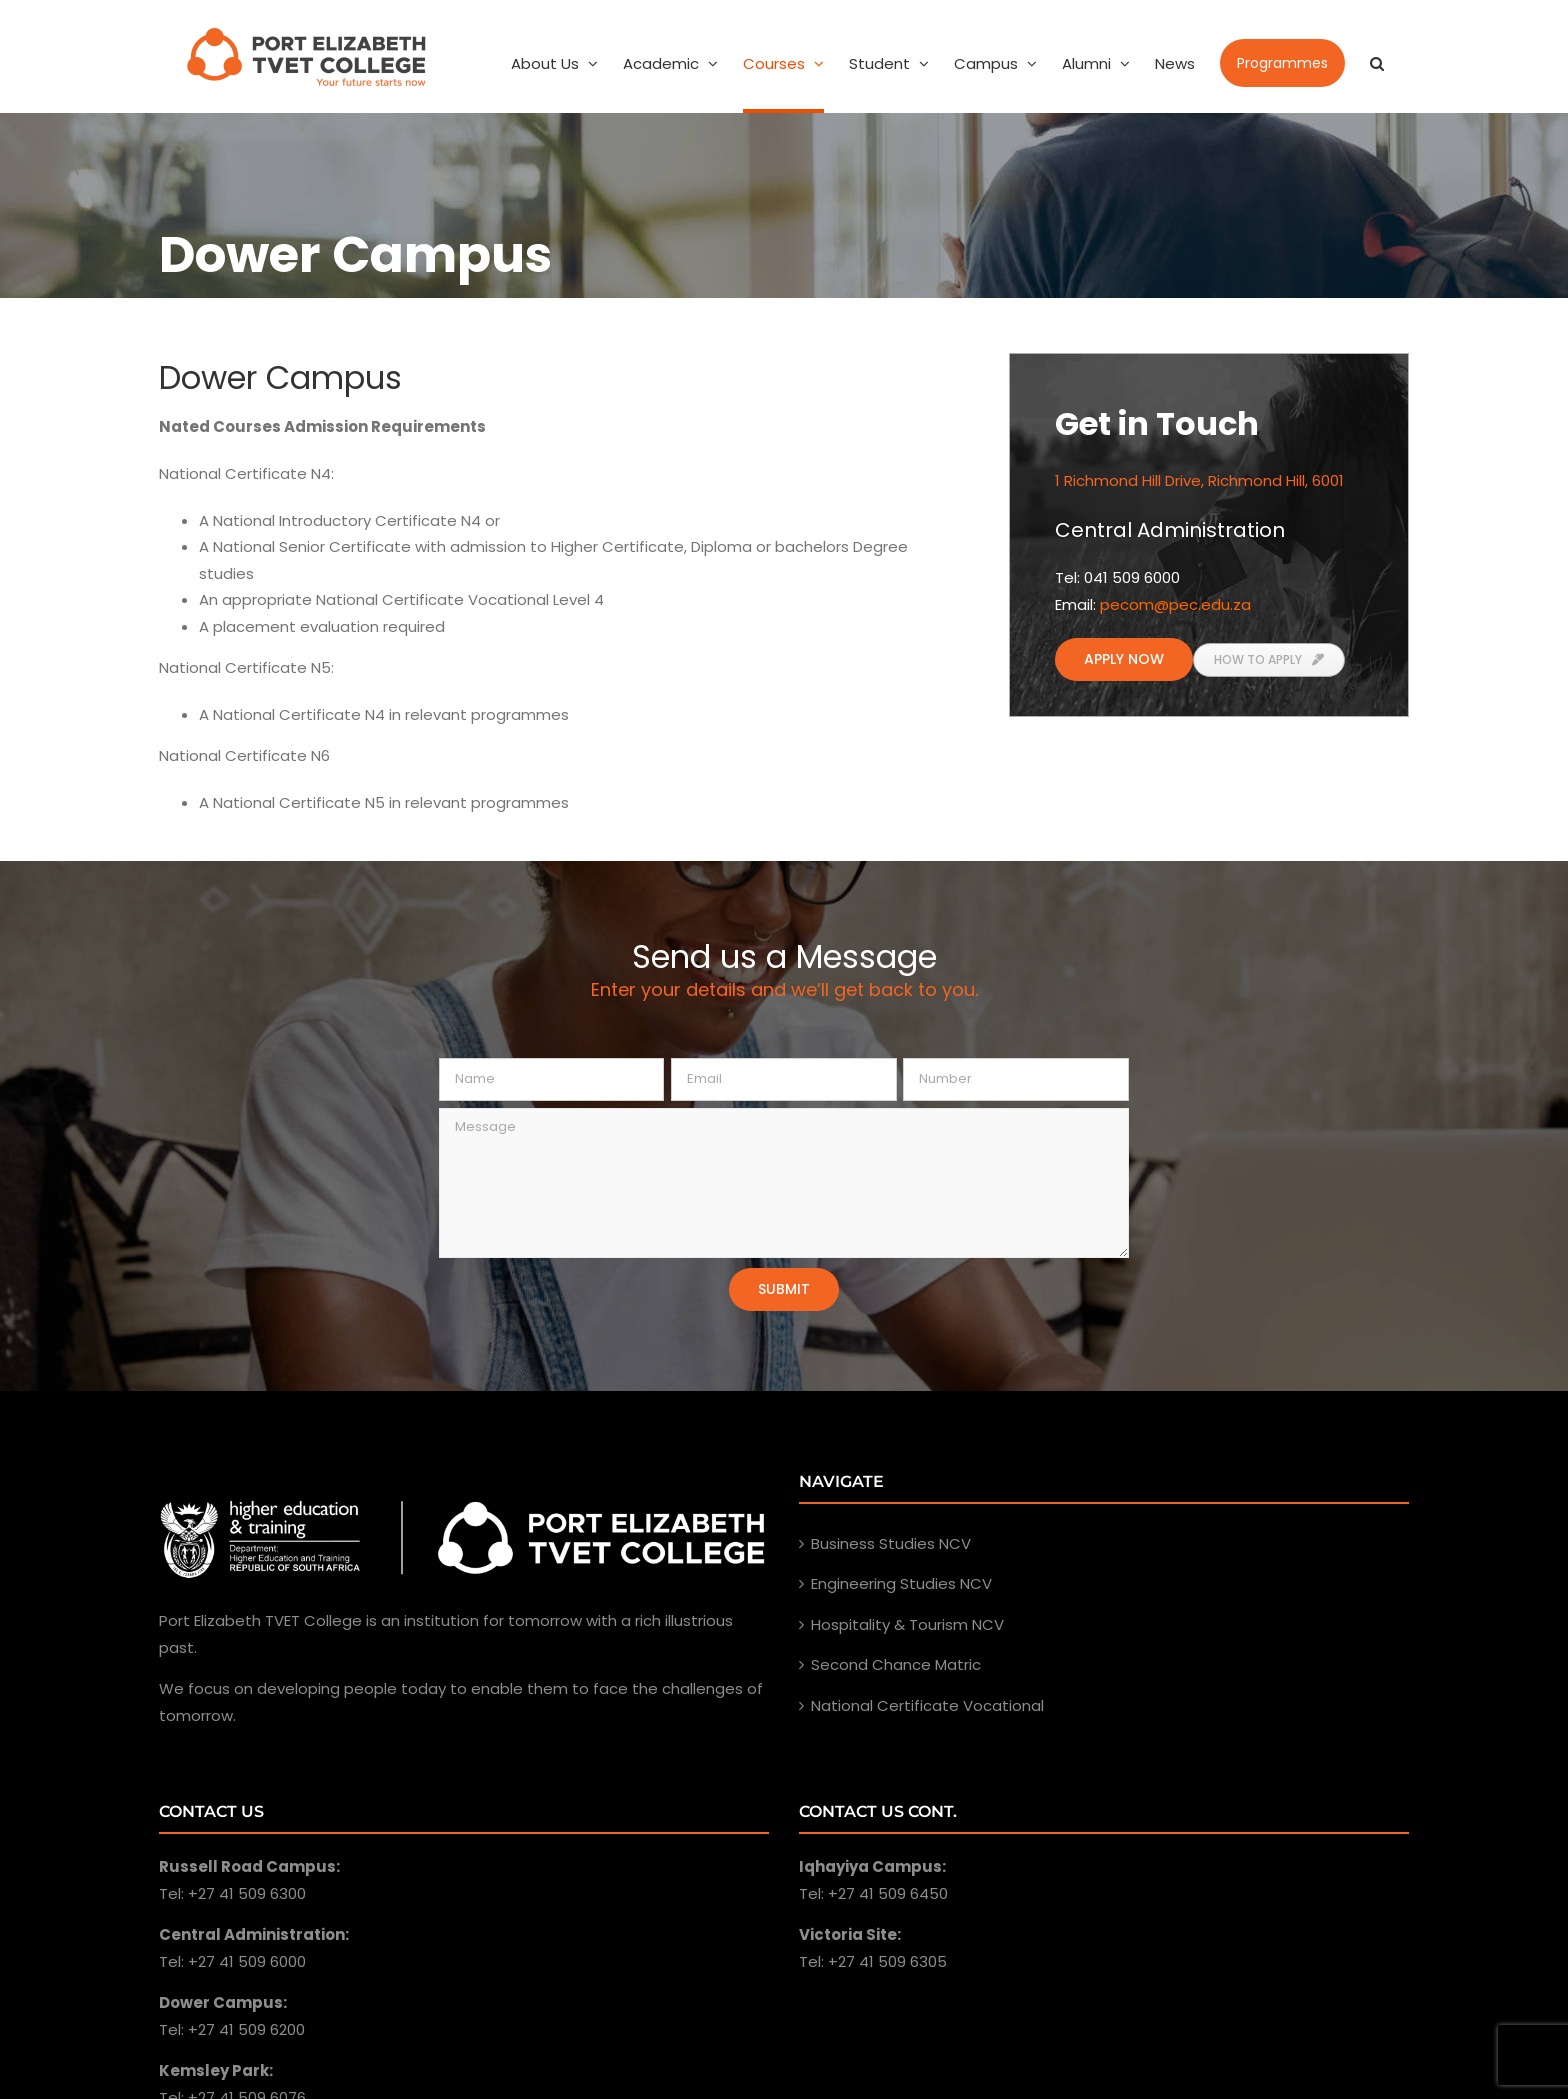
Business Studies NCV (891, 1543)
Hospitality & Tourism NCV (907, 1624)
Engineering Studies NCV (901, 1583)
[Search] (1377, 63)
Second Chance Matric (896, 1664)
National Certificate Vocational (927, 1705)
